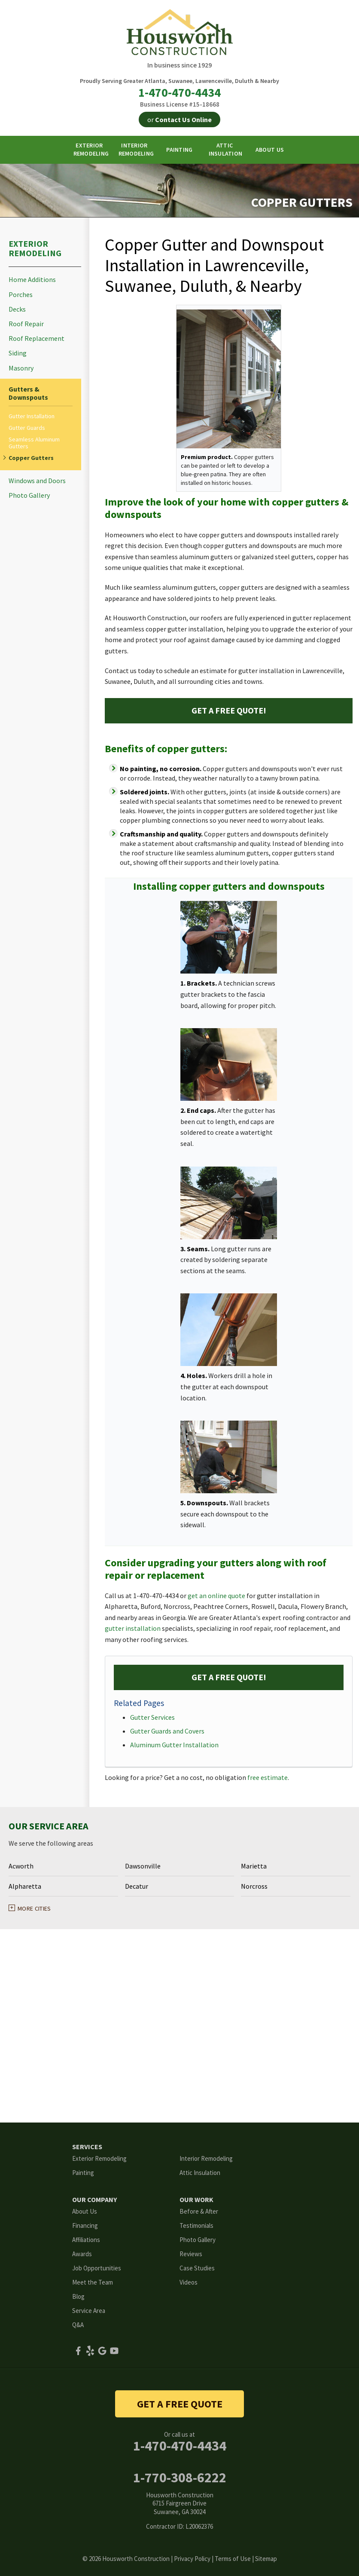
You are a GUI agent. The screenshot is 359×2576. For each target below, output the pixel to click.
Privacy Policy (192, 2559)
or (179, 119)
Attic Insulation (200, 2173)
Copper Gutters (31, 458)
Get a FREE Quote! (229, 710)
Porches (21, 295)
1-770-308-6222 (179, 2477)
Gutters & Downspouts (28, 393)
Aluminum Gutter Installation (174, 1744)
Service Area (88, 2310)
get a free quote (179, 2404)
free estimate (267, 1777)
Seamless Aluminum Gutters (34, 443)
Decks (17, 309)
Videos (189, 2282)
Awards (82, 2254)
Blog (78, 2296)
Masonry (21, 368)
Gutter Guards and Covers (167, 1731)
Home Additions (32, 280)
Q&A (78, 2325)
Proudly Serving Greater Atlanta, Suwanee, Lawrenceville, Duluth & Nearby (179, 81)
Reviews (191, 2254)
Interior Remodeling (206, 2158)
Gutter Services (152, 1717)
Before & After (199, 2211)
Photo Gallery (29, 495)
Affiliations (86, 2240)
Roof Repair (26, 324)
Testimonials (196, 2225)
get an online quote (216, 1595)
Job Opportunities (96, 2268)
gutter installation (133, 1628)
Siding (18, 353)
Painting (83, 2173)
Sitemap (266, 2559)
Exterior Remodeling (35, 248)
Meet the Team (92, 2282)
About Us (84, 2211)
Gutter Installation (32, 416)
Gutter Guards (27, 428)
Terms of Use (233, 2559)
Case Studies (197, 2268)
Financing (85, 2225)
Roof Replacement (36, 338)
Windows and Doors (37, 481)
